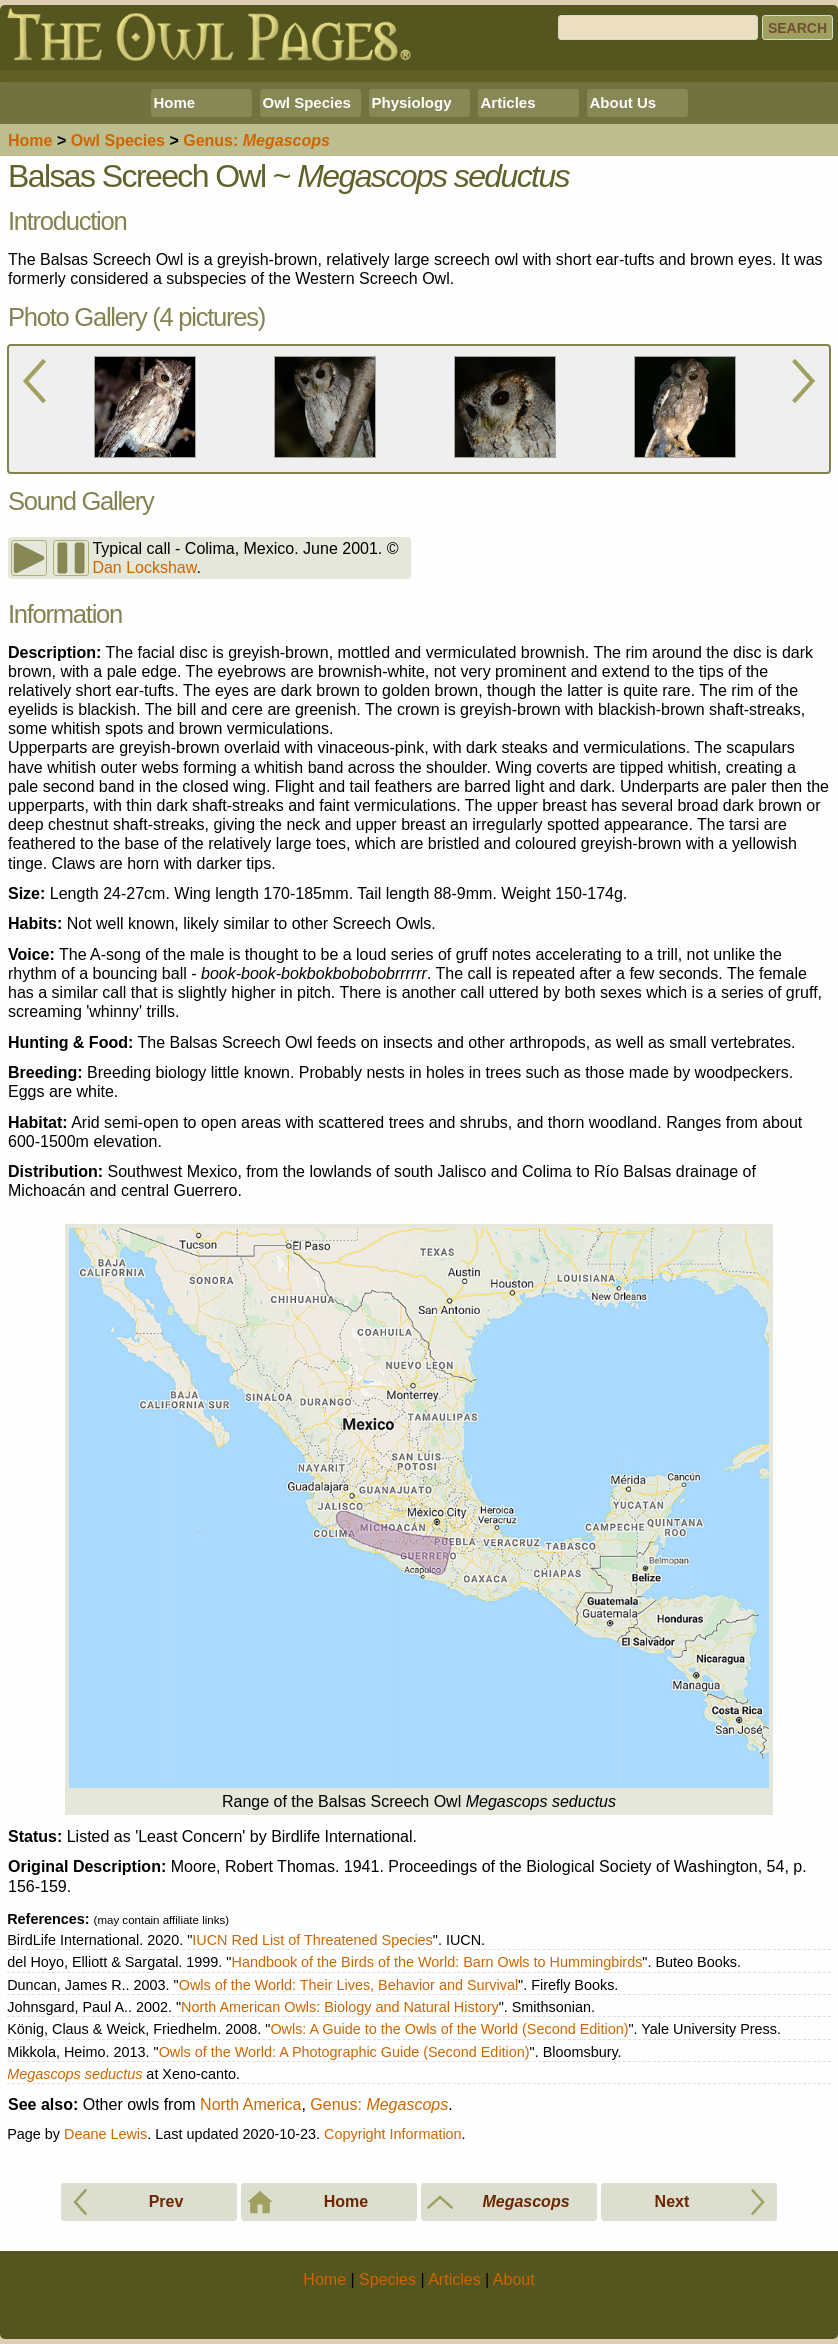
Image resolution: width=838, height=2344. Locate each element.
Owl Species (307, 102)
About (514, 2279)
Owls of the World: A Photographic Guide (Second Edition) (344, 2052)
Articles (508, 102)
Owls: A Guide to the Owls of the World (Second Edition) (449, 2029)
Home (175, 102)
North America (250, 2104)
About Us (623, 102)
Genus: (379, 2104)
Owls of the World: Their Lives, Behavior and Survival (348, 1985)
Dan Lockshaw (144, 567)
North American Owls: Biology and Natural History (340, 2007)
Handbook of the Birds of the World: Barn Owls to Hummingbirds (436, 1962)
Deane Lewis (105, 2134)
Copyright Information (393, 2134)
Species (118, 140)
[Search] (658, 27)
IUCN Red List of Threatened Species (312, 1940)
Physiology (412, 102)
